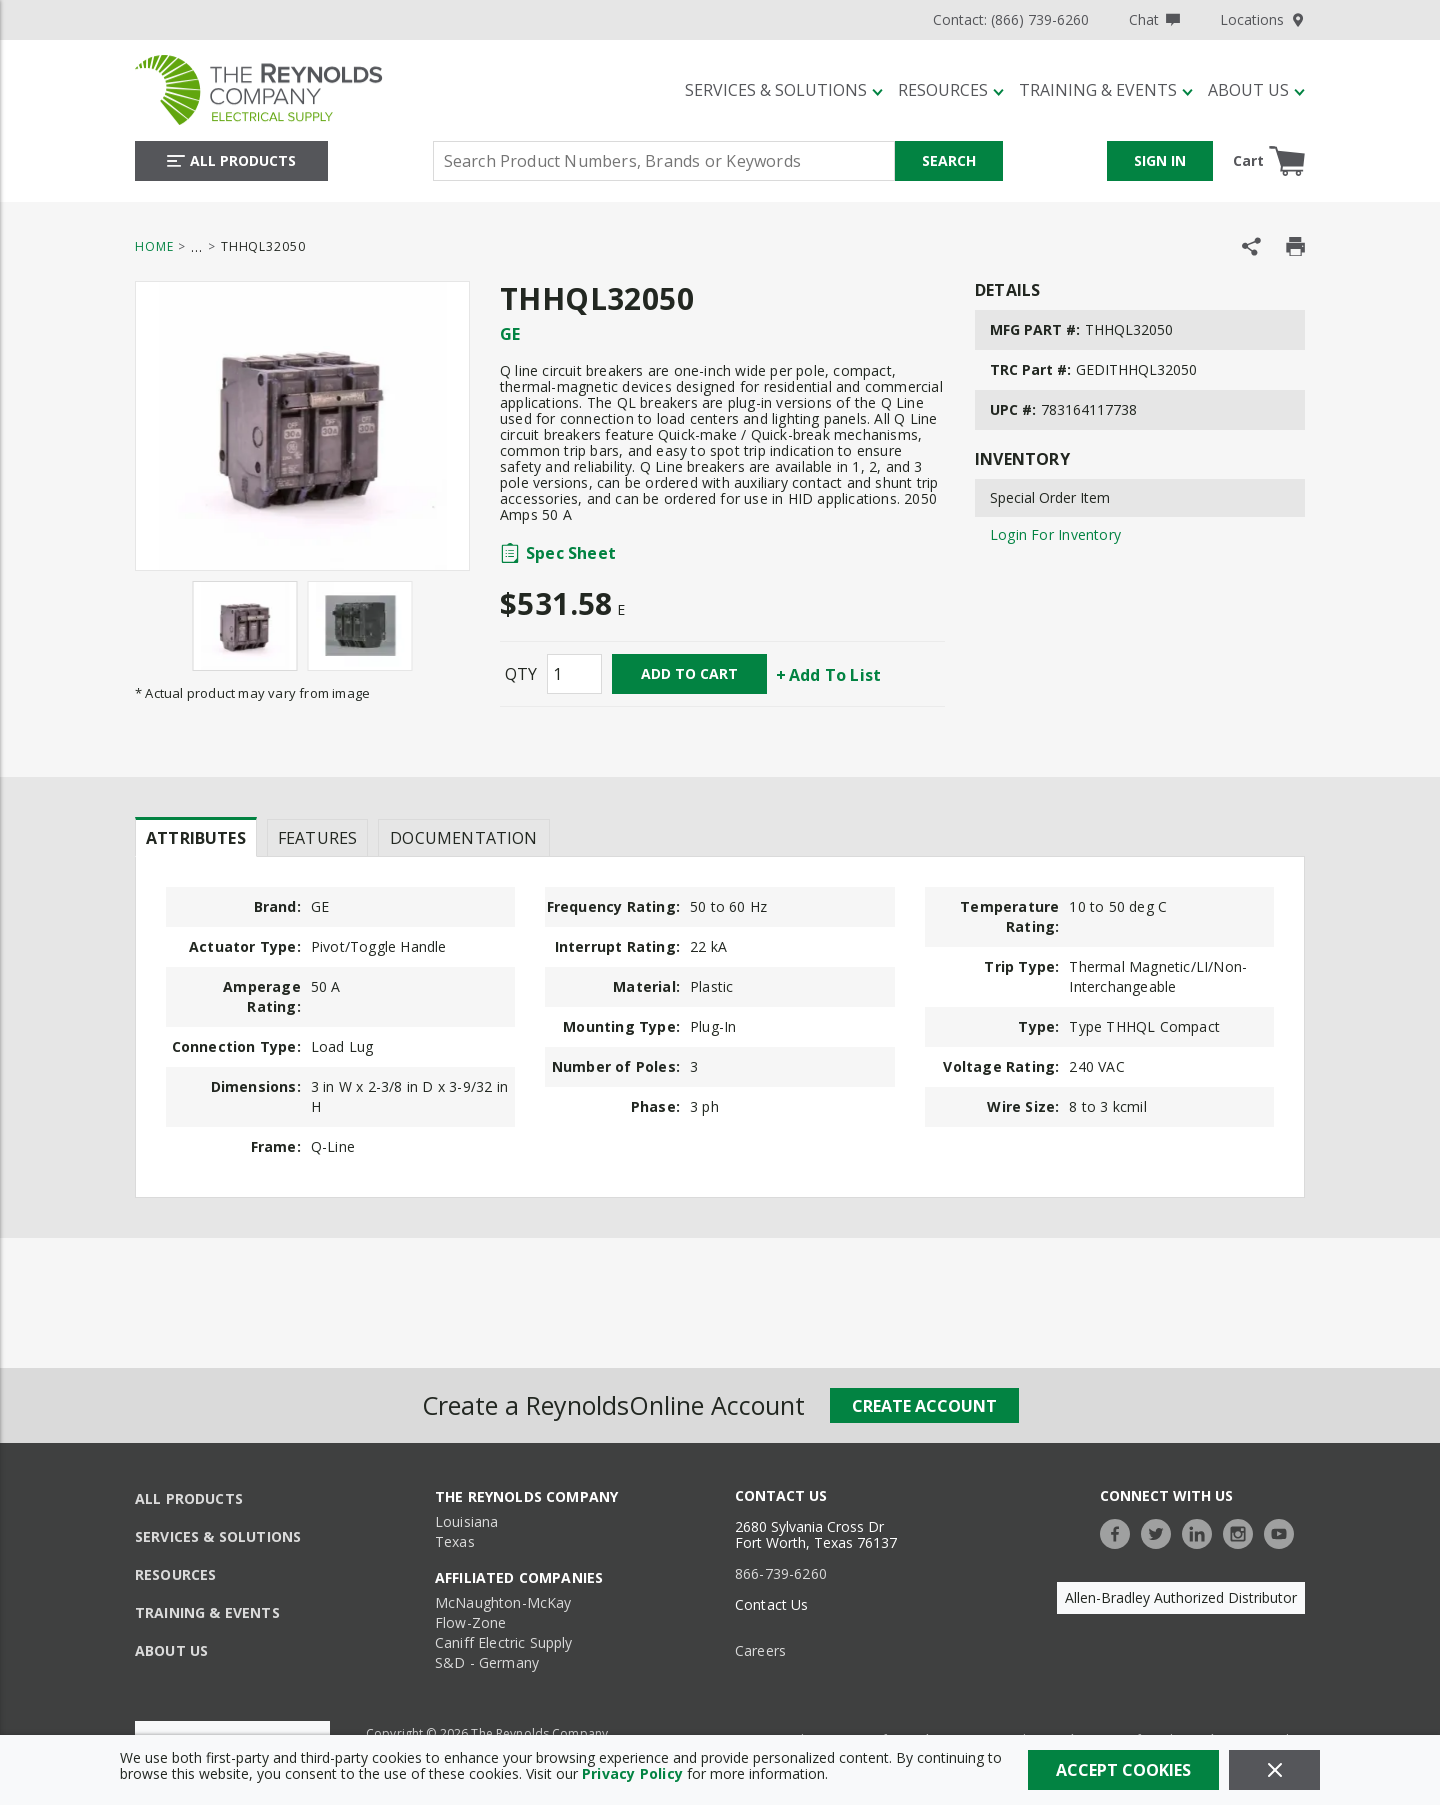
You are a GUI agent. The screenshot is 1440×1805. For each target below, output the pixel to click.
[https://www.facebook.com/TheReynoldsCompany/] (1120, 1531)
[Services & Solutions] (784, 90)
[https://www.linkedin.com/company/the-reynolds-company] (1202, 1531)
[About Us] (1256, 90)
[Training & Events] (1106, 90)
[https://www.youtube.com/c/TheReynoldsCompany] (1284, 1531)
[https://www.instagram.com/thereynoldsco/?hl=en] (1243, 1531)
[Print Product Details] (1295, 246)
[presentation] (196, 837)
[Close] (1274, 1770)
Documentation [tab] (463, 838)
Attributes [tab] (196, 838)
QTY (521, 674)
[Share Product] (1251, 246)
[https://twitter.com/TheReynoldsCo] (1161, 1531)
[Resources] (951, 90)
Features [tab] (317, 838)
